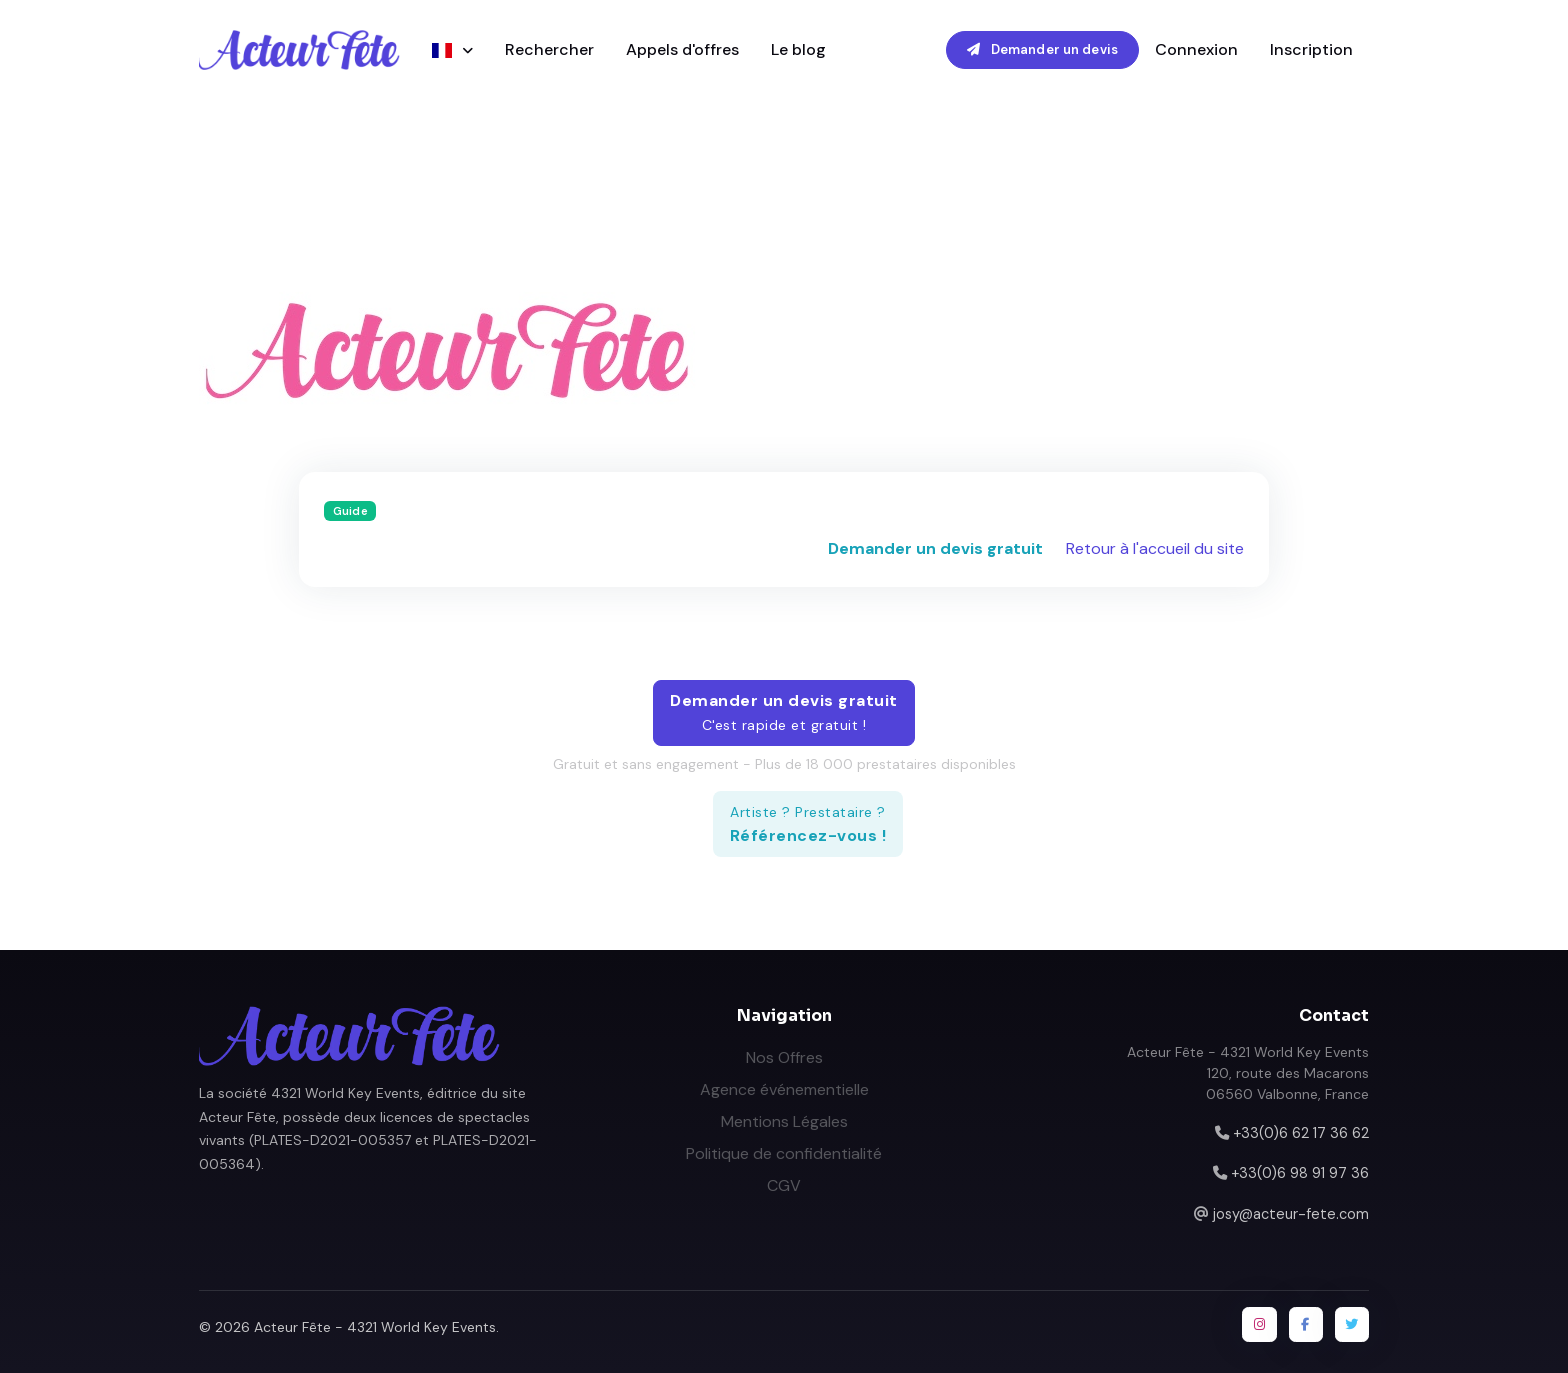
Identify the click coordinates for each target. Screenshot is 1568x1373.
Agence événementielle (784, 1089)
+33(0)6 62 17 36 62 (1301, 1133)
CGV (784, 1185)
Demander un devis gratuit (935, 548)
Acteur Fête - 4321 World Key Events (375, 1327)
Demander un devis (1042, 49)
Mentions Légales (784, 1121)
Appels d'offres (682, 49)
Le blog (798, 49)
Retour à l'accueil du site (1155, 548)
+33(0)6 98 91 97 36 (1300, 1173)
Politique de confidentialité (784, 1153)
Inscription (1311, 49)
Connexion (1196, 49)
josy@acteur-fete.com (1291, 1214)
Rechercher (549, 49)
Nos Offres (784, 1057)
